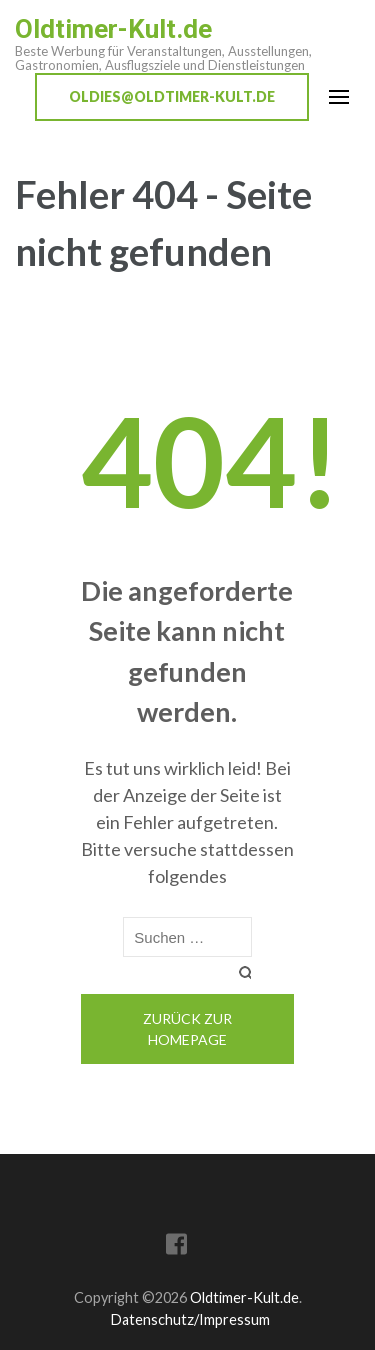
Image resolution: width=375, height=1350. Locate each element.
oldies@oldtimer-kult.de (172, 96)
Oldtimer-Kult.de (113, 29)
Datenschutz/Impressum (190, 1319)
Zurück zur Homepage (187, 1029)
